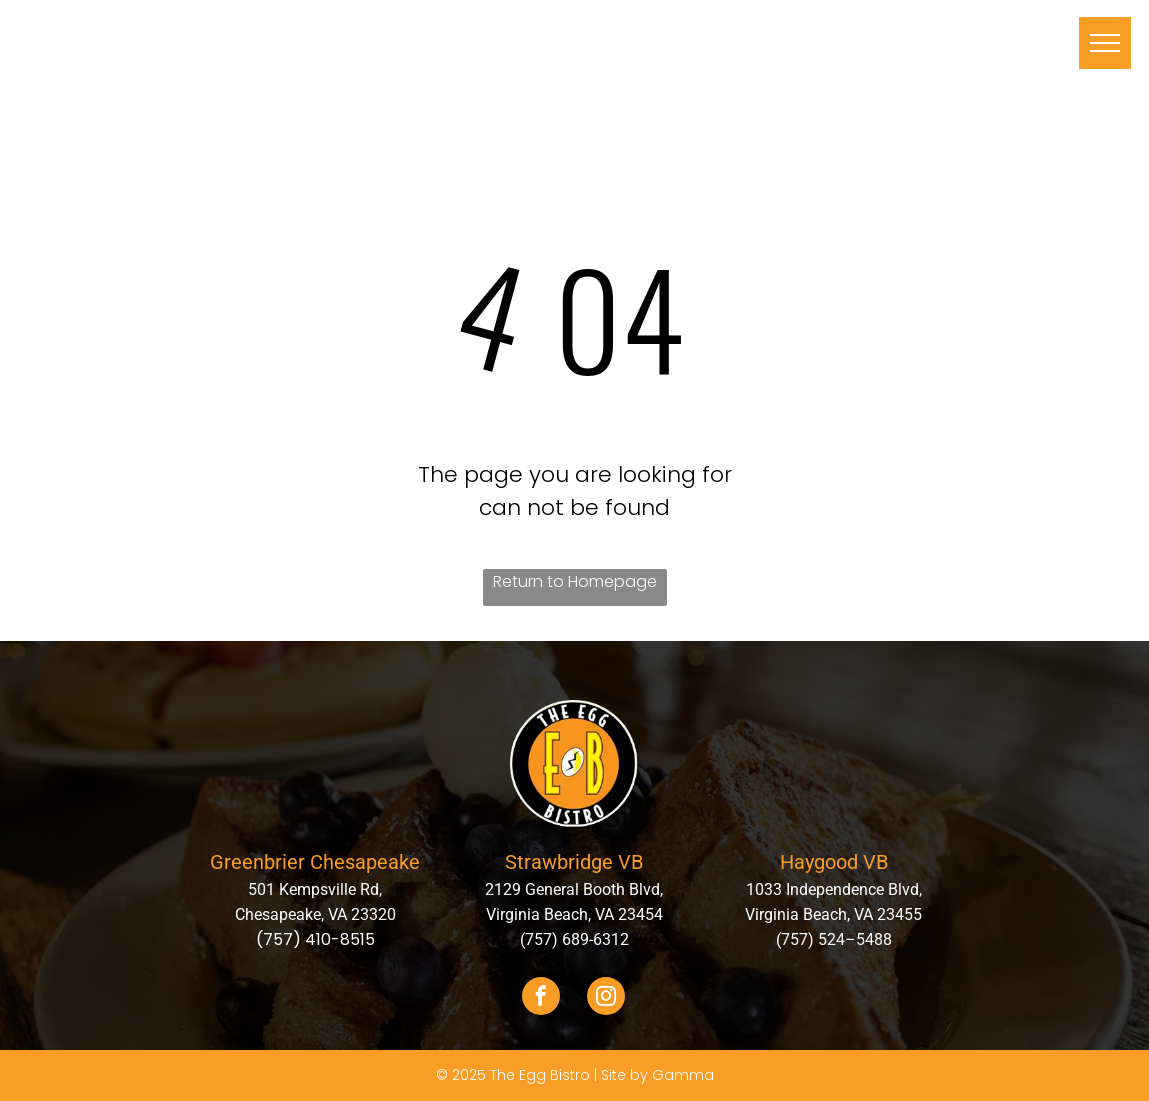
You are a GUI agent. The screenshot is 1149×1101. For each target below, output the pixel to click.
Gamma (683, 1075)
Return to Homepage (575, 581)
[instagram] (606, 998)
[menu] (1105, 43)
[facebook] (541, 998)
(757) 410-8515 (315, 939)
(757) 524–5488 (834, 939)
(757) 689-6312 (574, 939)
